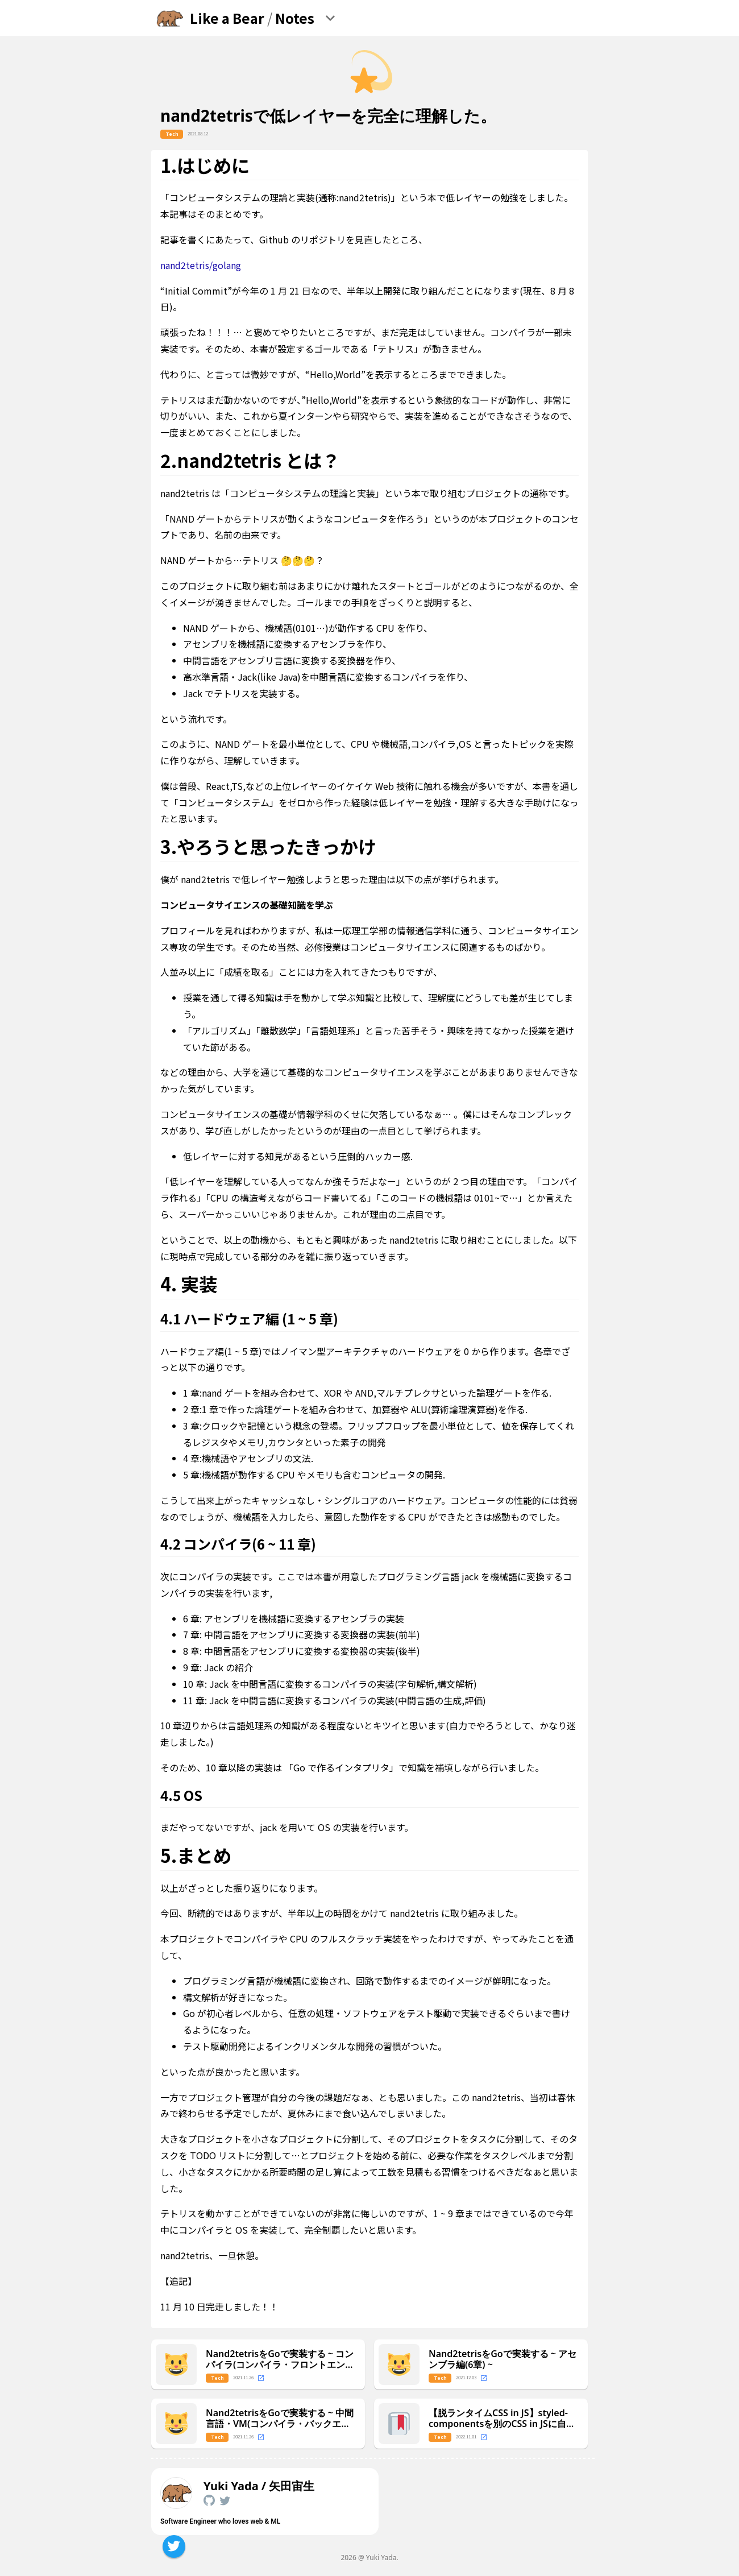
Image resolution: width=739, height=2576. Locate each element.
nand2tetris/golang (200, 265)
